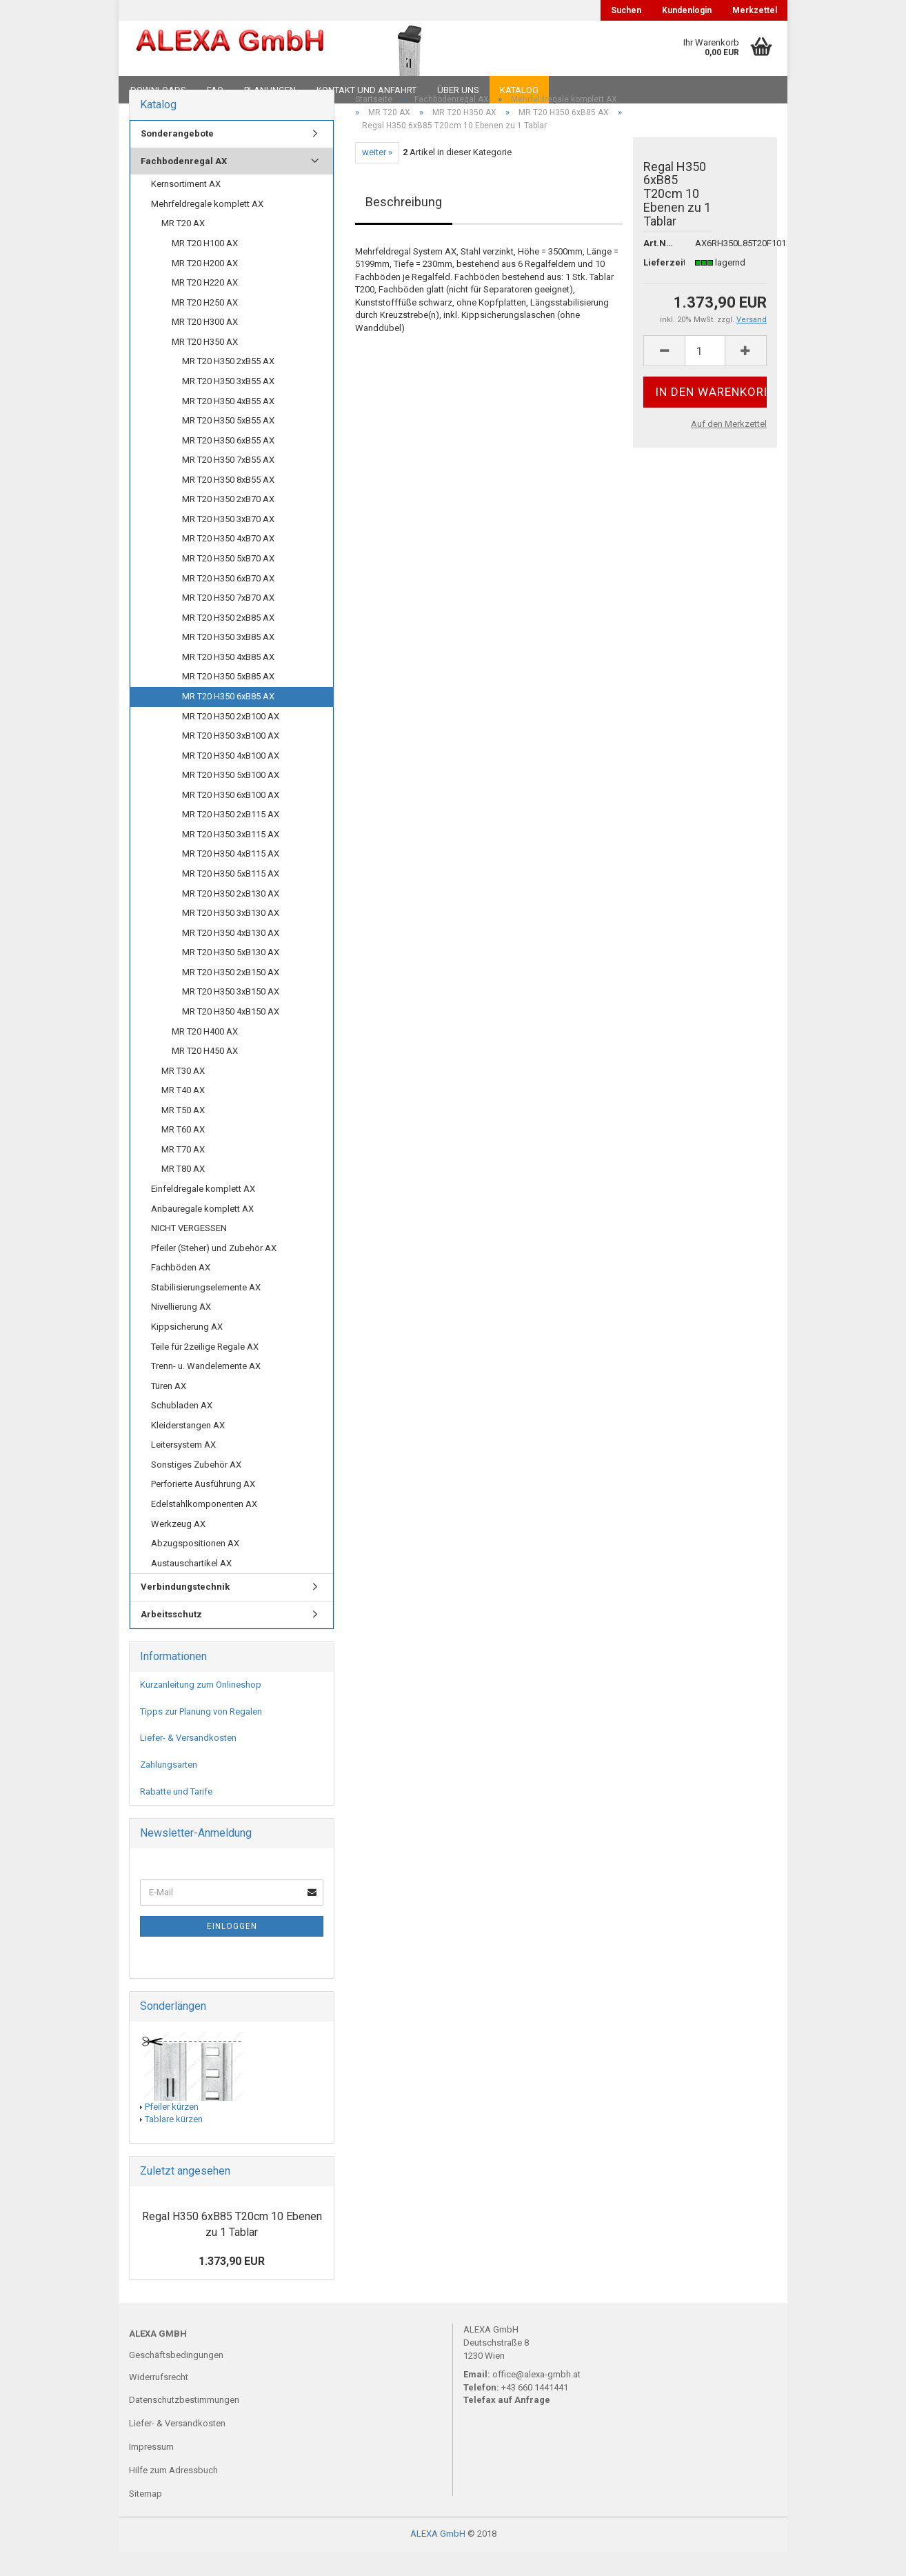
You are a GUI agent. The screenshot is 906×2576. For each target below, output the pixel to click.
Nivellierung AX (181, 1331)
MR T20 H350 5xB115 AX (230, 897)
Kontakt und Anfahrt (366, 90)
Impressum (151, 2471)
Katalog (519, 90)
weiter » (377, 176)
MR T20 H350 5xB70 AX (228, 582)
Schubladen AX (181, 1429)
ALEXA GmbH (437, 2558)
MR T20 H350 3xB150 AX (230, 1015)
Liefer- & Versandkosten (188, 1762)
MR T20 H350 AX (205, 365)
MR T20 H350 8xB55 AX (228, 503)
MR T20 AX (183, 247)
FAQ (215, 90)
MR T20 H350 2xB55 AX (228, 385)
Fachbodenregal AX (184, 184)
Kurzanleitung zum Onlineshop (200, 1709)
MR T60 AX (183, 1153)
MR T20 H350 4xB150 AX (230, 1035)
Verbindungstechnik (185, 1611)
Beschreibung (403, 225)
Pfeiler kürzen (172, 2130)
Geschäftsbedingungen (176, 2378)
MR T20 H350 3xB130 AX (230, 937)
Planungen (270, 90)
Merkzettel (754, 10)
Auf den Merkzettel (729, 448)
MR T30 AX (183, 1094)
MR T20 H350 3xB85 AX (228, 661)
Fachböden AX (180, 1291)
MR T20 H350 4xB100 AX (230, 779)
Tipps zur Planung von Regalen (201, 1735)
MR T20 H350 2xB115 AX (230, 838)
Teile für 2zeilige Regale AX (205, 1370)
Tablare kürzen (174, 2143)
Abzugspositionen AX (195, 1567)
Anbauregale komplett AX (202, 1232)
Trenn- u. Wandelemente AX (206, 1390)
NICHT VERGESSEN (189, 1252)
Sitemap (145, 2518)
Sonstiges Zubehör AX (196, 1489)
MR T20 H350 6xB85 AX (228, 720)
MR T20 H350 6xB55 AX (228, 464)
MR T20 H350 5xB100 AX (230, 799)
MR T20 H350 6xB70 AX (228, 602)
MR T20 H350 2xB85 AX (228, 641)
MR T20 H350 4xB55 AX (228, 424)
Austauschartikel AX (191, 1586)
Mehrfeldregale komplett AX (207, 228)
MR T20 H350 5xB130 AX (230, 976)
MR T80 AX (183, 1193)
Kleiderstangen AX (188, 1449)
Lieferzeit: (658, 286)
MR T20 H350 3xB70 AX (228, 543)
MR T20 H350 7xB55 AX (228, 484)
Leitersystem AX (183, 1469)
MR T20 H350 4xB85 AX (228, 680)
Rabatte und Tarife (176, 1815)
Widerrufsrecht (158, 2400)
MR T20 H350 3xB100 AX (230, 760)
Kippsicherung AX (187, 1351)
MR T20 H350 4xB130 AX (230, 956)
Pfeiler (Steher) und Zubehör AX (213, 1271)
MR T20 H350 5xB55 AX (228, 444)
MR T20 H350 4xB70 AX (228, 562)
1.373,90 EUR (232, 2284)
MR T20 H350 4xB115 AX (230, 877)
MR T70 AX (183, 1173)
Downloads (158, 90)
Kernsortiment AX (186, 208)
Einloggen (232, 1950)
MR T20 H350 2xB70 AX (228, 523)
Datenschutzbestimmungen (184, 2424)
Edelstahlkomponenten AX (204, 1528)
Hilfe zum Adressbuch (173, 2494)
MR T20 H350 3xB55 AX (228, 405)
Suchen (626, 10)
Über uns (458, 90)
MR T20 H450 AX (205, 1075)
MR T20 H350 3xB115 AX (230, 858)
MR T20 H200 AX (205, 286)
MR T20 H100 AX (205, 267)
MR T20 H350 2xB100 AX (230, 740)
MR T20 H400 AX (205, 1055)
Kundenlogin (687, 10)
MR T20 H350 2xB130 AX (230, 917)
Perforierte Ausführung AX (203, 1508)
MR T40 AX (183, 1114)
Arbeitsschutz (171, 1638)
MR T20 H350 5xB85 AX (228, 700)
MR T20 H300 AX (205, 346)
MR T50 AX (183, 1133)
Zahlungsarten (168, 1789)
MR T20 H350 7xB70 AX (228, 622)
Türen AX (168, 1409)
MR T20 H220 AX (205, 306)
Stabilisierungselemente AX (206, 1311)
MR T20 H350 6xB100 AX (230, 818)
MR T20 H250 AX (205, 326)
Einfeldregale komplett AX (203, 1213)
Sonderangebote (177, 157)
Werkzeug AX (178, 1547)
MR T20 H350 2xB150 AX (230, 995)
